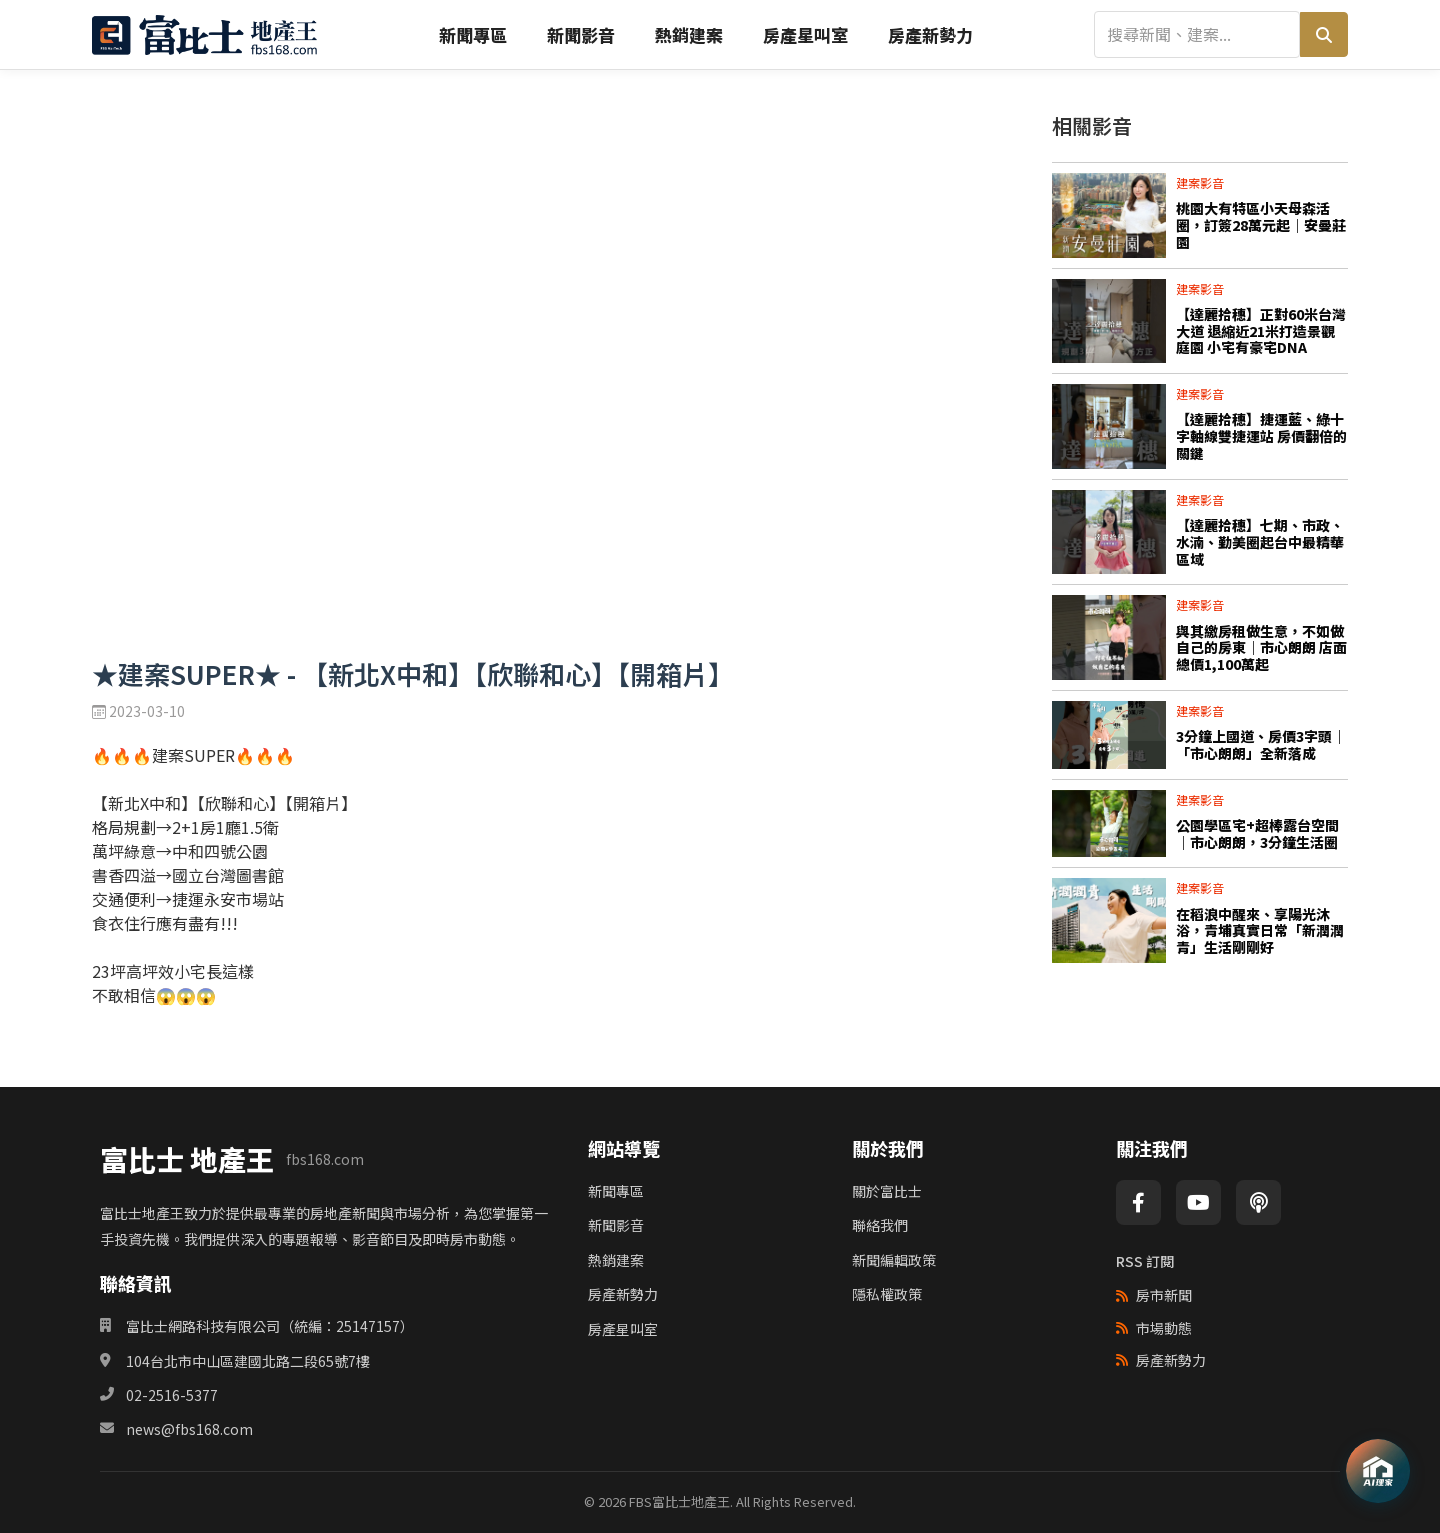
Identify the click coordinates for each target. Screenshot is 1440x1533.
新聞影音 (581, 34)
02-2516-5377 (172, 1395)
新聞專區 (473, 34)
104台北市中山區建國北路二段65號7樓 (248, 1361)
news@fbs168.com (189, 1429)
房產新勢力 (930, 34)
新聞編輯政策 (894, 1260)
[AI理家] (1378, 1471)
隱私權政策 (887, 1294)
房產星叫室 (805, 34)
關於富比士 (887, 1191)
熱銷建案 (689, 34)
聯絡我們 (880, 1225)
